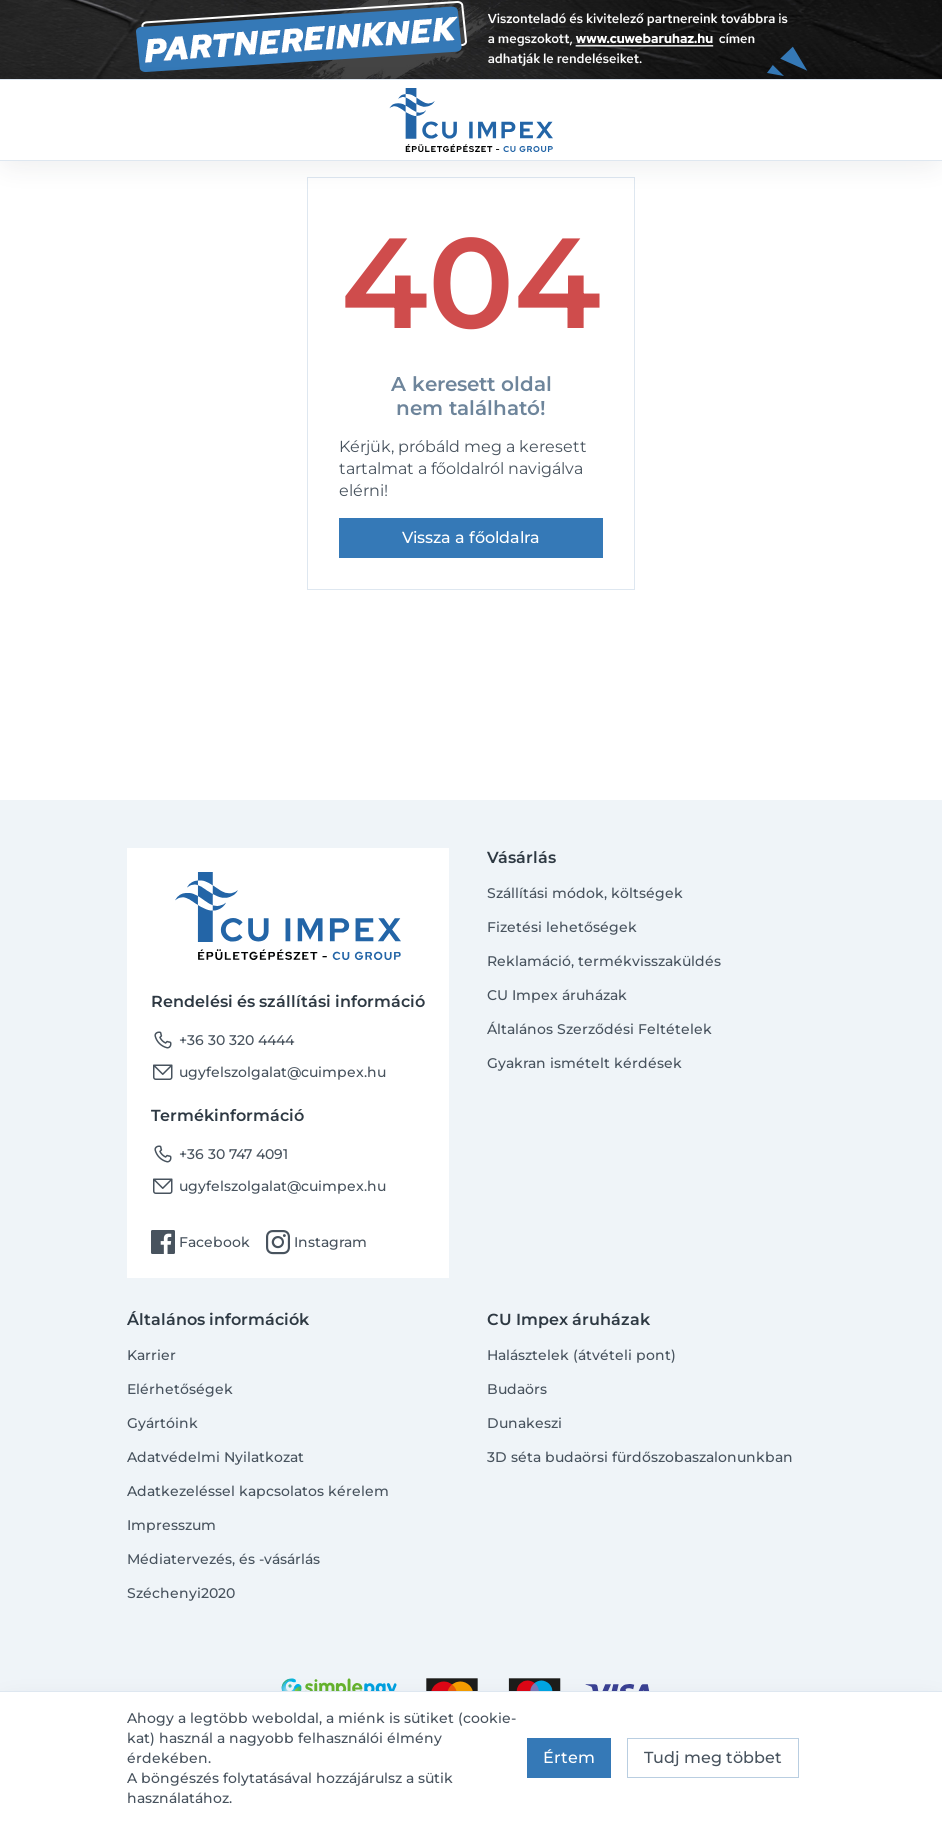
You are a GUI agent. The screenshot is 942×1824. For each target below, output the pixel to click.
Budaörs (517, 1389)
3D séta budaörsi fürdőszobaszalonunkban (640, 1457)
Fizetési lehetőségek (562, 927)
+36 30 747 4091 (219, 1154)
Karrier (151, 1355)
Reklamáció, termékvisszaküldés (604, 961)
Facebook (200, 1242)
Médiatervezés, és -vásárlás (223, 1559)
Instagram (316, 1242)
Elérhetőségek (180, 1389)
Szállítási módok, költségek (585, 893)
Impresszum (171, 1525)
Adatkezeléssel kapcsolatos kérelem (258, 1491)
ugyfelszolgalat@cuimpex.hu (268, 1072)
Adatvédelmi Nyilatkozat (215, 1457)
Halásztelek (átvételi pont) (581, 1355)
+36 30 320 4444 (222, 1040)
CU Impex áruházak (557, 995)
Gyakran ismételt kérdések (584, 1063)
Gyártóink (162, 1423)
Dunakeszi (524, 1423)
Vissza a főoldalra (471, 537)
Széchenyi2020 (181, 1593)
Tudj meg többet (713, 1757)
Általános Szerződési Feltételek (599, 1029)
